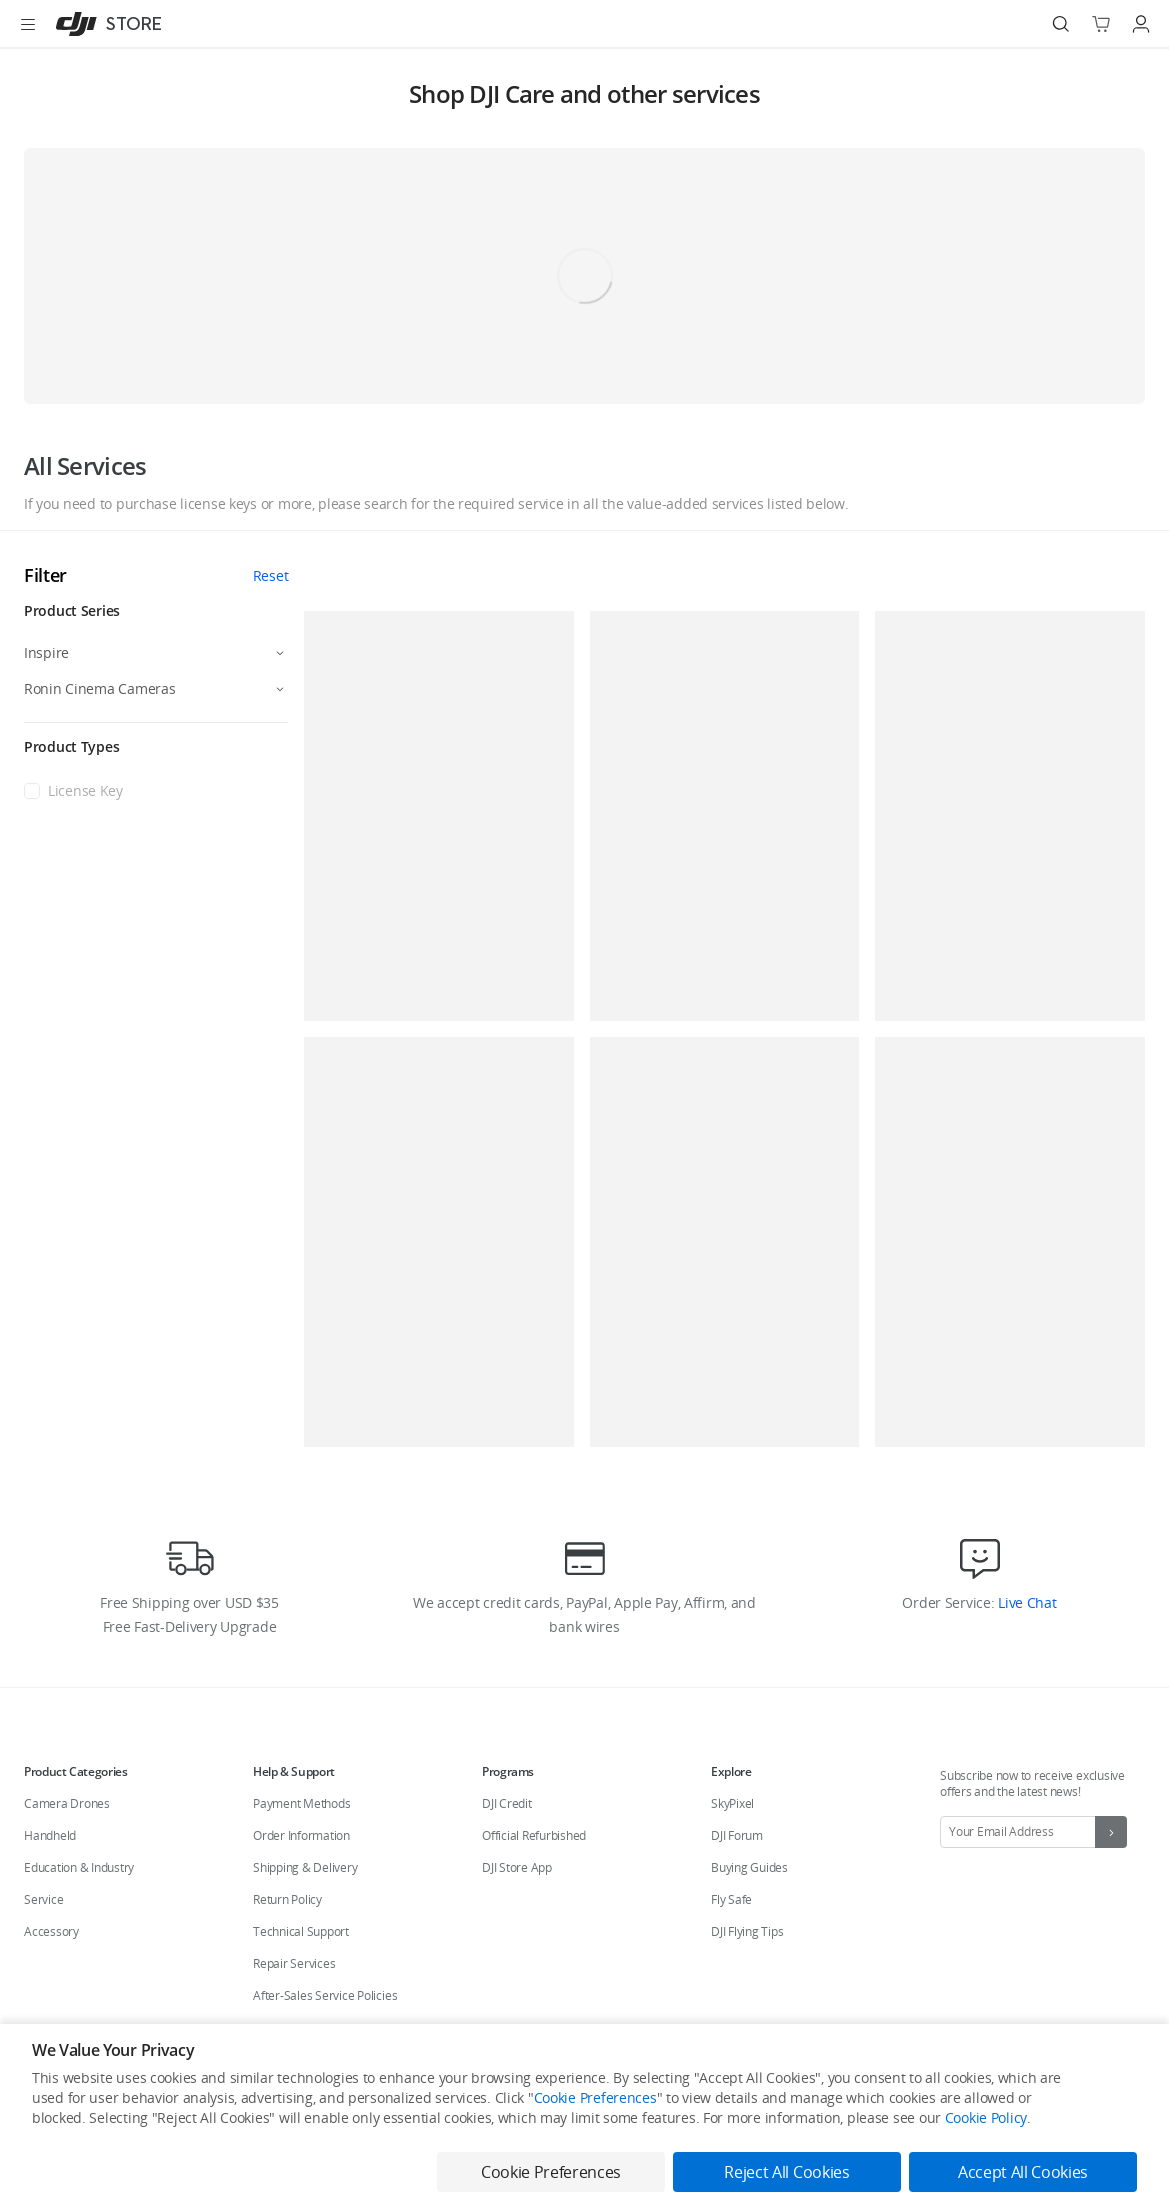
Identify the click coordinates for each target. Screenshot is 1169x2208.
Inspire (46, 652)
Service (43, 1899)
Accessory (51, 1931)
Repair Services (294, 1963)
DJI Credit (507, 1803)
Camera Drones (67, 1803)
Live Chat (1025, 1602)
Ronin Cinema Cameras (99, 688)
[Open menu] (28, 24)
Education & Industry (79, 1867)
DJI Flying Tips (747, 1931)
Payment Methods (301, 1803)
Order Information (301, 1835)
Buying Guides (749, 1867)
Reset (271, 575)
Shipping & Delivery (305, 1867)
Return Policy (287, 1899)
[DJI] (104, 24)
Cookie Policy (986, 2117)
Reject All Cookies (786, 2172)
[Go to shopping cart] (1101, 24)
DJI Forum (737, 1835)
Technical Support (301, 1931)
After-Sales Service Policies (325, 1995)
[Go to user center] (1141, 24)
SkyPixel (732, 1803)
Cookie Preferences (595, 2097)
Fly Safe (731, 1899)
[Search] (1061, 24)
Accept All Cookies (1023, 2172)
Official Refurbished (534, 1835)
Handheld (50, 1835)
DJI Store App (517, 1867)
